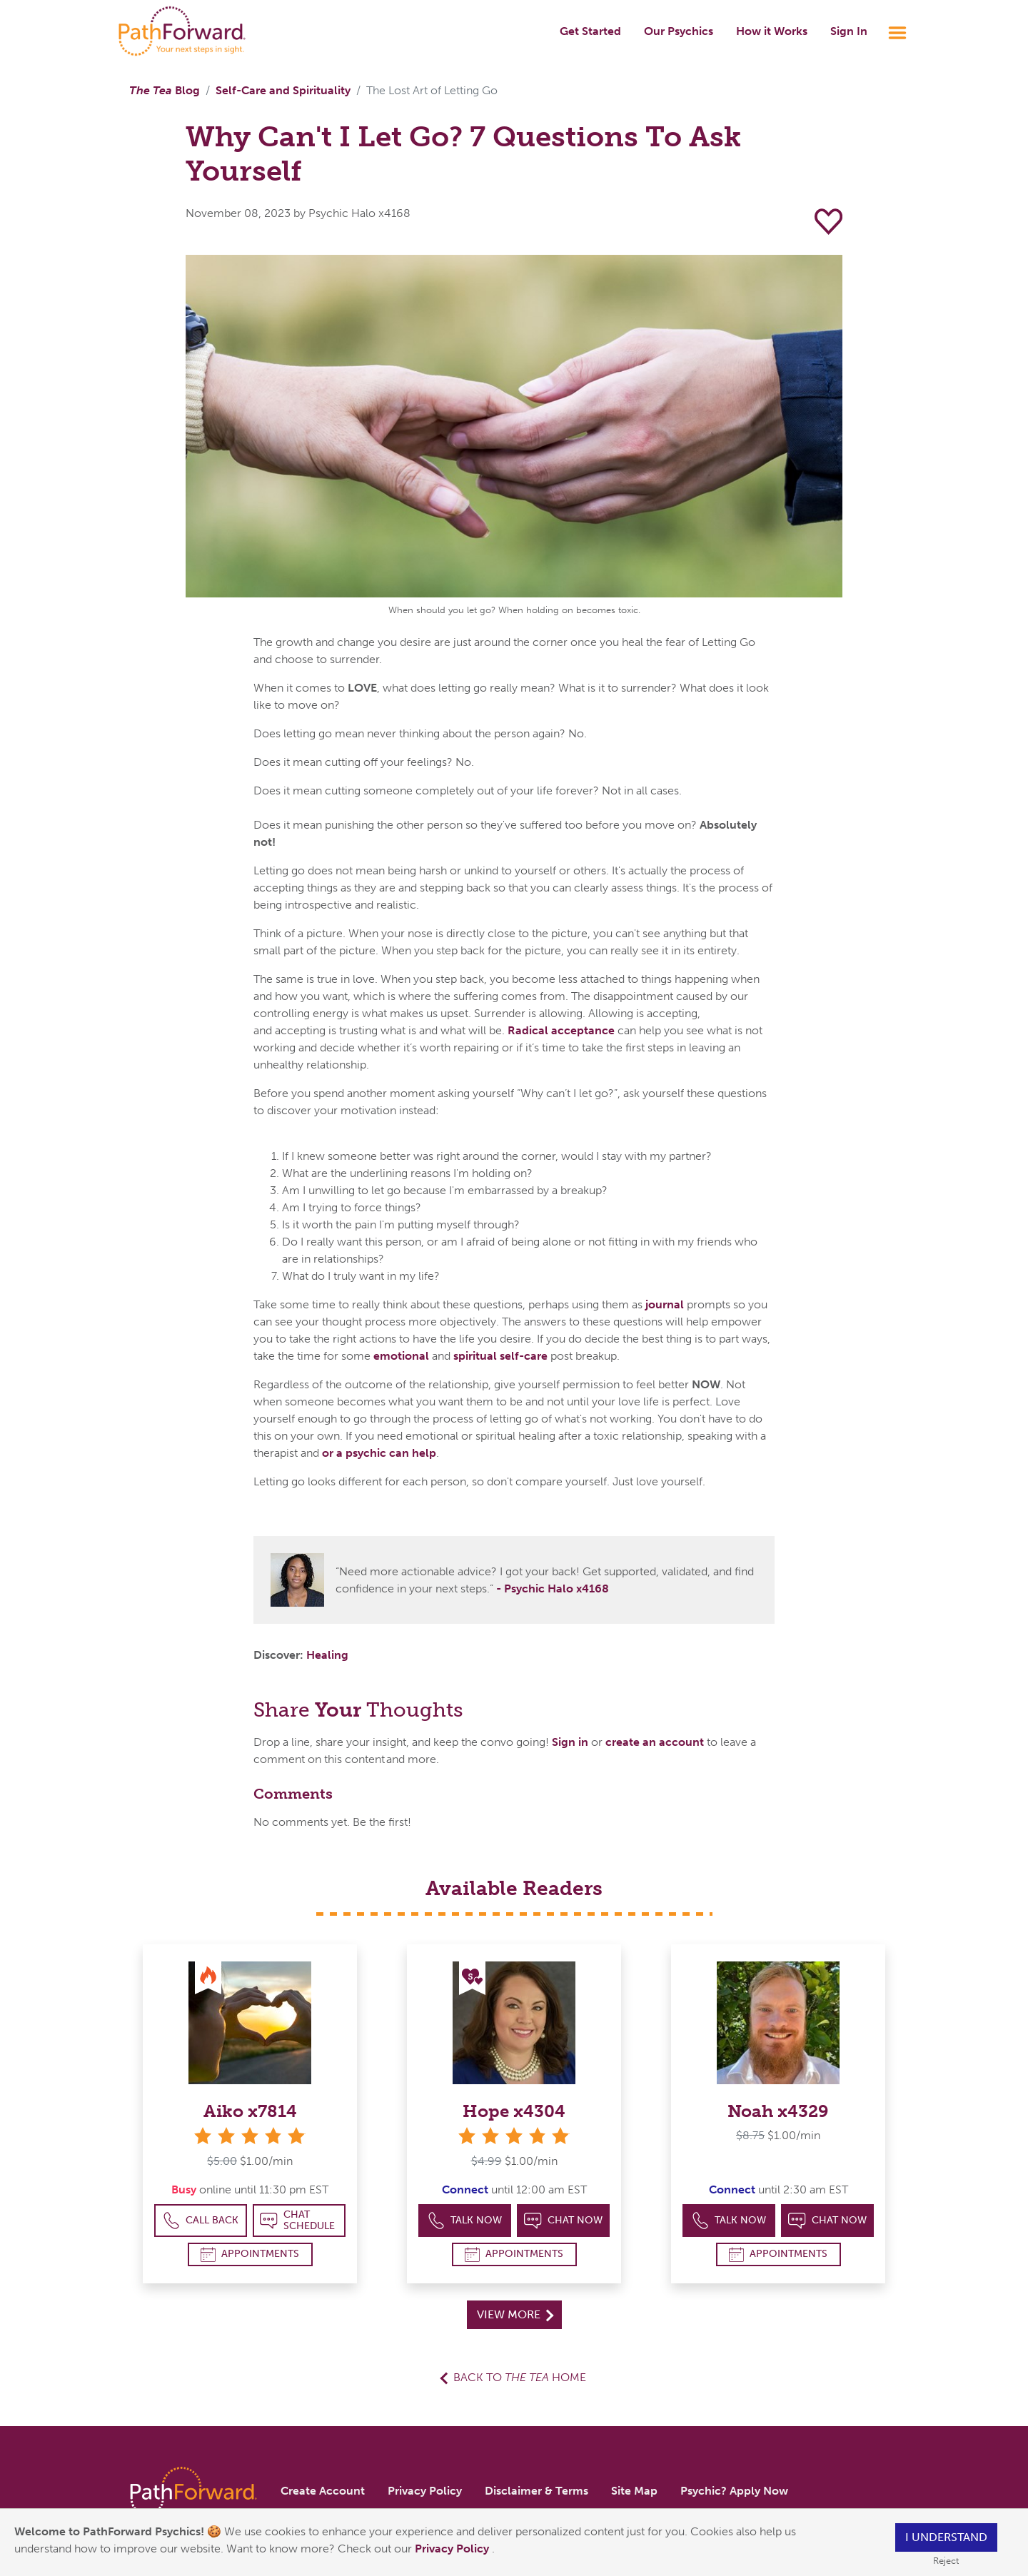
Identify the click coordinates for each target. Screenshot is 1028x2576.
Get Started (590, 31)
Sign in (570, 1742)
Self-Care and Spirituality (283, 90)
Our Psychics (678, 31)
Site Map (634, 2490)
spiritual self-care (500, 1356)
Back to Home (519, 2377)
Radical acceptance (561, 1030)
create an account (654, 1742)
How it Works (771, 31)
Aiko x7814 (250, 2111)
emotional (401, 1356)
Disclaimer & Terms (536, 2490)
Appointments (250, 2254)
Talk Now (465, 2221)
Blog (164, 90)
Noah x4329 (778, 2111)
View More (515, 2314)
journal (664, 1304)
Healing (327, 1655)
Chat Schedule (297, 2220)
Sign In (848, 31)
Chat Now (563, 2221)
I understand (946, 2537)
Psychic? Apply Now (734, 2490)
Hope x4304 (514, 2111)
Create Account (323, 2490)
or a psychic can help (379, 1453)
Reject (946, 2560)
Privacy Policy (453, 2548)
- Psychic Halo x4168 (552, 1588)
